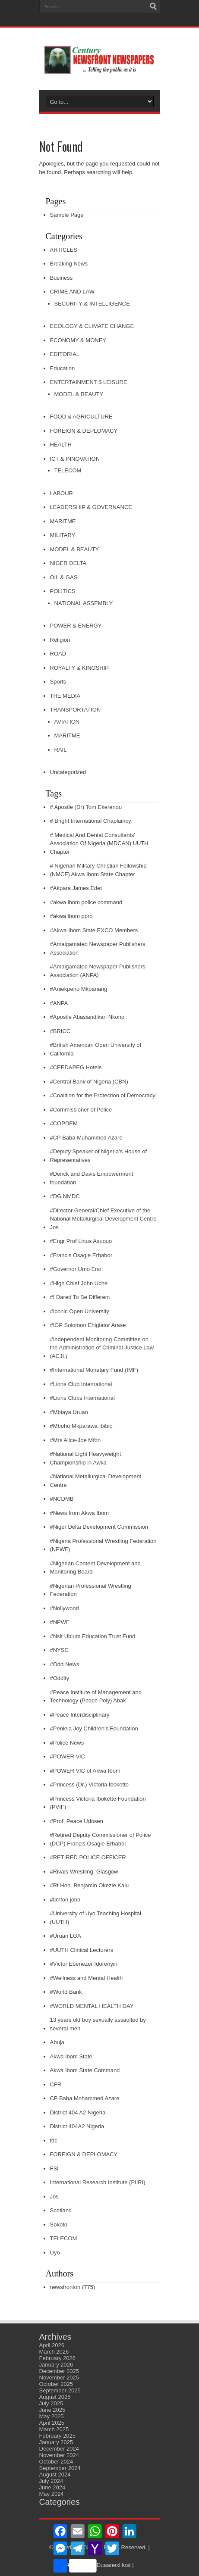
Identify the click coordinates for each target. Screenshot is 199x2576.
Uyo (55, 2252)
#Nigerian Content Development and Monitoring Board (95, 1567)
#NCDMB (62, 1499)
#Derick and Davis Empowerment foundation (91, 1178)
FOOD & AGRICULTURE (81, 416)
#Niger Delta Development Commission (99, 1527)
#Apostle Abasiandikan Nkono (87, 1017)
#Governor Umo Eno (75, 1269)
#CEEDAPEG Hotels (76, 1067)
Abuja (57, 2042)
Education (62, 368)
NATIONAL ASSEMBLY (83, 603)
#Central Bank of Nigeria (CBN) (89, 1081)
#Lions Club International (81, 1384)
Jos (54, 2196)
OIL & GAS (64, 577)
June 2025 (52, 2410)
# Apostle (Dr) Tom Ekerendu (86, 807)
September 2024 (60, 2468)
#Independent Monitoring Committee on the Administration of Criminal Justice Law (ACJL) (102, 1347)
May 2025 (51, 2416)
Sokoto (58, 2224)
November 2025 (59, 2377)
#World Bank (66, 1992)
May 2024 (51, 2494)
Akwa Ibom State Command (85, 2070)
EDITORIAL (64, 354)
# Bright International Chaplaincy (90, 821)
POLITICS (63, 591)
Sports (58, 681)
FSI (54, 2168)
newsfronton (65, 2287)
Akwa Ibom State (71, 2056)
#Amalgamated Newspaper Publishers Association (97, 948)
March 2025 (54, 2429)
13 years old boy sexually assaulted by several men (98, 2024)
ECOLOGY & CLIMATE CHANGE (92, 326)
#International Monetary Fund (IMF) (94, 1370)
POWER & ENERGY (76, 625)
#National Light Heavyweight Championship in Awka (85, 1458)
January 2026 (56, 2364)
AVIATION (67, 721)
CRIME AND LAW (72, 291)
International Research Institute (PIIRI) (97, 2182)
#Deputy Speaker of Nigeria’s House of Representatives (98, 1155)
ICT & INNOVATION (75, 459)
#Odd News (64, 1664)
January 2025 (56, 2442)
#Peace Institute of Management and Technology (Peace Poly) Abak (96, 1696)
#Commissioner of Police (81, 1109)
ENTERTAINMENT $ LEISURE (88, 382)
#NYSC (59, 1650)
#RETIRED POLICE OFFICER (88, 1857)
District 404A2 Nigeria (77, 2126)
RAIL (60, 749)
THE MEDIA (65, 696)
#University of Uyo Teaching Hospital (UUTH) (95, 1917)
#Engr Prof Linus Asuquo (81, 1241)
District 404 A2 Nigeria (78, 2112)
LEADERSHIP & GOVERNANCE (91, 507)
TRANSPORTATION (75, 709)
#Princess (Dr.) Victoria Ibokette (89, 1784)
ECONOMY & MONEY (78, 340)
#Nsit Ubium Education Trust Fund (93, 1636)
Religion (60, 640)
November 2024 (59, 2455)
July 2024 (51, 2481)
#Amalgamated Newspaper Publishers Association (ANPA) (97, 970)
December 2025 (59, 2371)
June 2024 (52, 2487)
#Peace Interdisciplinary (80, 1714)
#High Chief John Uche (79, 1283)
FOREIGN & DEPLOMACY (84, 431)
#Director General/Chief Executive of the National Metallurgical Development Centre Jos (103, 1218)
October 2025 (56, 2384)
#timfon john (65, 1899)
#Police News (67, 1742)
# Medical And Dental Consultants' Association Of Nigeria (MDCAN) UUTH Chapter (99, 843)
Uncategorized (68, 772)
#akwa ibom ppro (71, 916)
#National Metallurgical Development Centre (96, 1480)
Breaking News (69, 263)
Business (61, 278)
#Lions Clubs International (82, 1398)
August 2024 (55, 2474)
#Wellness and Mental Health (86, 1978)
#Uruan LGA (65, 1936)
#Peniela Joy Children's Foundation (94, 1728)
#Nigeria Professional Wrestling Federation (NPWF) (103, 1545)
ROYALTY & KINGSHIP (79, 668)
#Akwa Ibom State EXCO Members (94, 930)
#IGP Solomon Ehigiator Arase (88, 1325)
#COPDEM (64, 1123)
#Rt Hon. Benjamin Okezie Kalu (89, 1885)
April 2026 (52, 2345)
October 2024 (56, 2461)
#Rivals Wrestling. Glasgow (84, 1871)
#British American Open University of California (96, 1049)
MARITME (63, 521)
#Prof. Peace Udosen (77, 1821)
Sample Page (67, 215)
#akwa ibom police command (86, 902)
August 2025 (55, 2397)
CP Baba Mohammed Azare (85, 2098)
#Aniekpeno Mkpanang (78, 989)
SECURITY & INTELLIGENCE (92, 303)
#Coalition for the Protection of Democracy (102, 1095)
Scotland (61, 2210)
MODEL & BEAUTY (79, 394)
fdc (53, 2140)
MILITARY (63, 535)
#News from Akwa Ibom (79, 1513)
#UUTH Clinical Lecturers (82, 1950)
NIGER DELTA (68, 563)
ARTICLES (63, 250)
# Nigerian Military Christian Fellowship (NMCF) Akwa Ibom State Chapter (98, 869)
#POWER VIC (67, 1756)
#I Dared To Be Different (80, 1297)
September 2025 (60, 2390)
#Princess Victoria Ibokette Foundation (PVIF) (98, 1803)
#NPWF (60, 1622)
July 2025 (51, 2403)
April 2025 (52, 2423)
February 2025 (57, 2435)
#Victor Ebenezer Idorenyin (84, 1964)
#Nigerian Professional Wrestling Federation (90, 1590)
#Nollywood (64, 1608)
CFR (56, 2084)
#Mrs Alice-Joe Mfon (75, 1440)
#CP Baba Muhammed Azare (86, 1137)
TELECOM (68, 470)
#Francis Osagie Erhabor (81, 1255)
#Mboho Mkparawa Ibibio (81, 1426)
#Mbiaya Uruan (69, 1412)
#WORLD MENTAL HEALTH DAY (92, 2006)
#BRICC (60, 1031)
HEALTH (61, 444)
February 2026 (57, 2358)
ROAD (58, 653)
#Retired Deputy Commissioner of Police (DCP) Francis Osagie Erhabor (100, 1839)
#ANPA (59, 1003)
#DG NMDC (65, 1196)
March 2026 (54, 2351)
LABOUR (61, 493)
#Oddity (59, 1678)
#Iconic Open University (79, 1311)
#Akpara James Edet (76, 888)
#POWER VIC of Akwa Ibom (85, 1770)
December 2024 (59, 2448)
